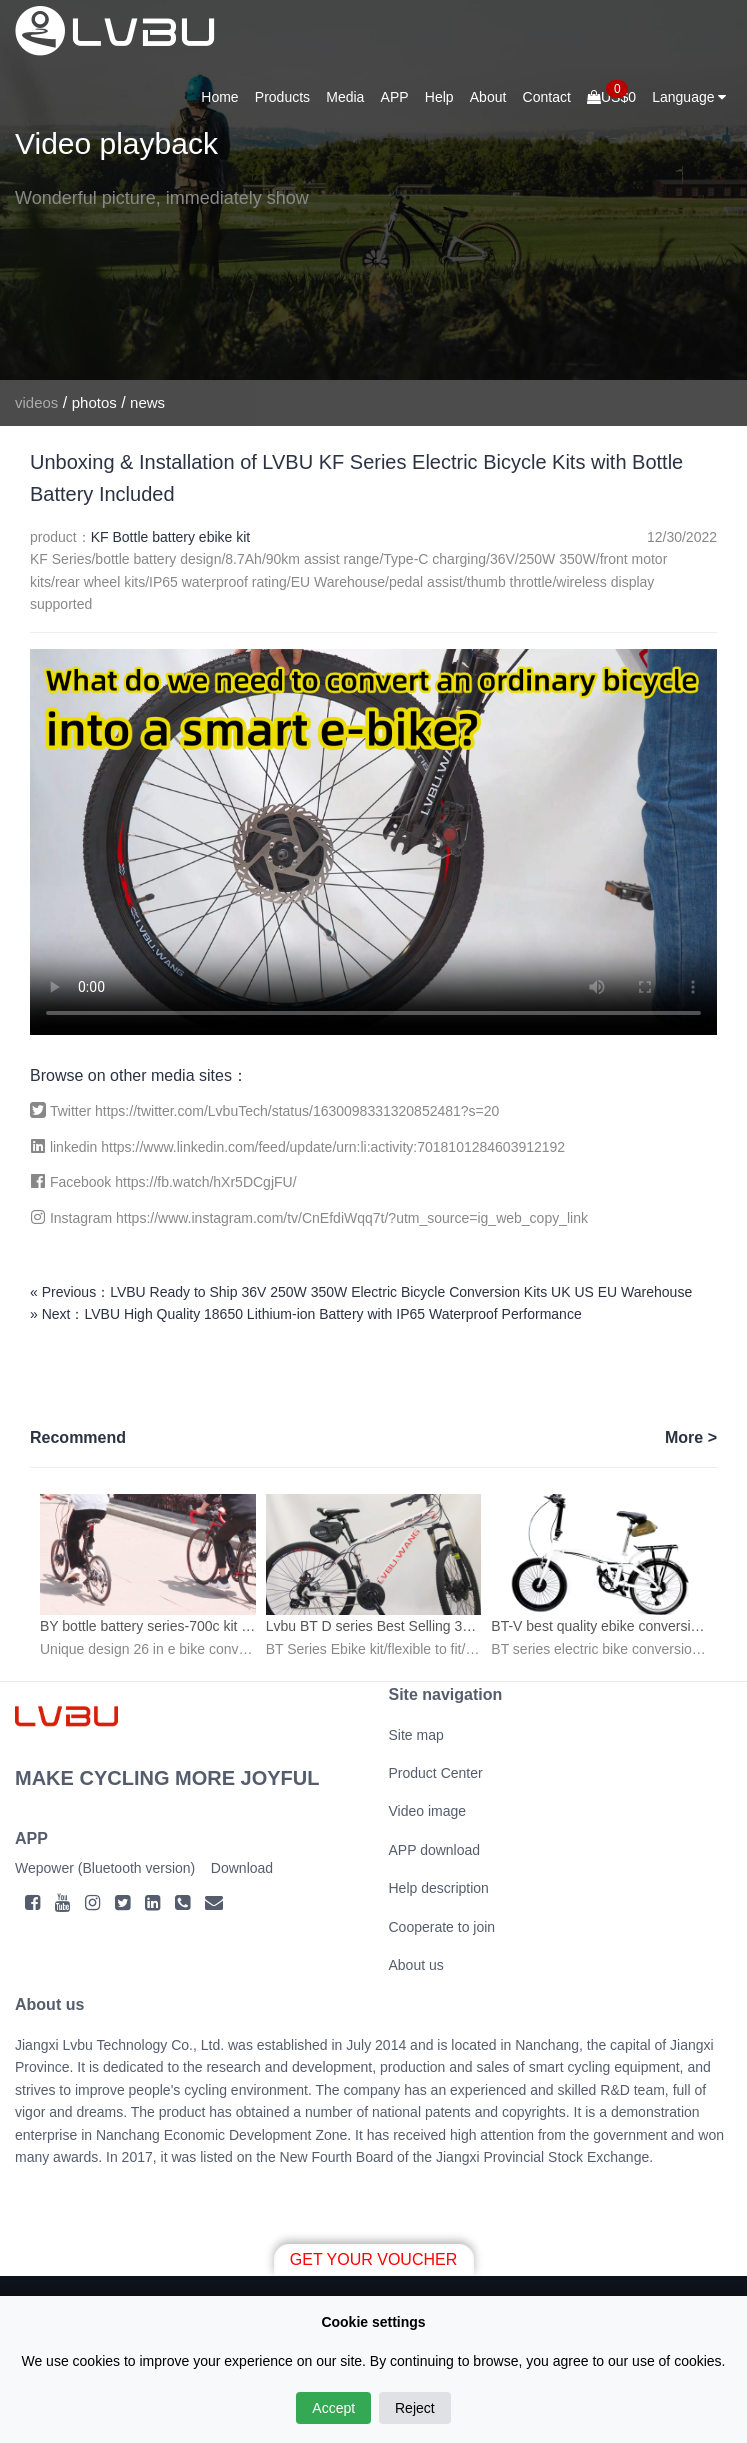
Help (439, 97)
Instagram (83, 1218)
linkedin (75, 1147)
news (147, 402)
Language (689, 97)
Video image (428, 1811)
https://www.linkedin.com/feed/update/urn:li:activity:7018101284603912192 (333, 1147)
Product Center (436, 1773)
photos (94, 402)
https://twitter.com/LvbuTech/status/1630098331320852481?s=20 (297, 1111)
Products (282, 97)
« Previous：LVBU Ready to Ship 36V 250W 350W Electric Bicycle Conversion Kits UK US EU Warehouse (361, 1292)
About (488, 97)
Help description (439, 1888)
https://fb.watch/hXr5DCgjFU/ (205, 1182)
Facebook (82, 1182)
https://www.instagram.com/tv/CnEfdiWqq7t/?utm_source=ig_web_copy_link (352, 1218)
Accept (333, 2408)
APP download (435, 1850)
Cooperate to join (442, 1927)
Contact (547, 97)
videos (36, 402)
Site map (416, 1735)
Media (345, 97)
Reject (415, 2408)
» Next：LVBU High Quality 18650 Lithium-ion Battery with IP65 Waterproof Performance (306, 1314)
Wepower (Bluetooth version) (105, 1868)
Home (219, 97)
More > (691, 1437)
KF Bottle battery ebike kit (171, 537)
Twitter (72, 1111)
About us (416, 1965)
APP (395, 97)
